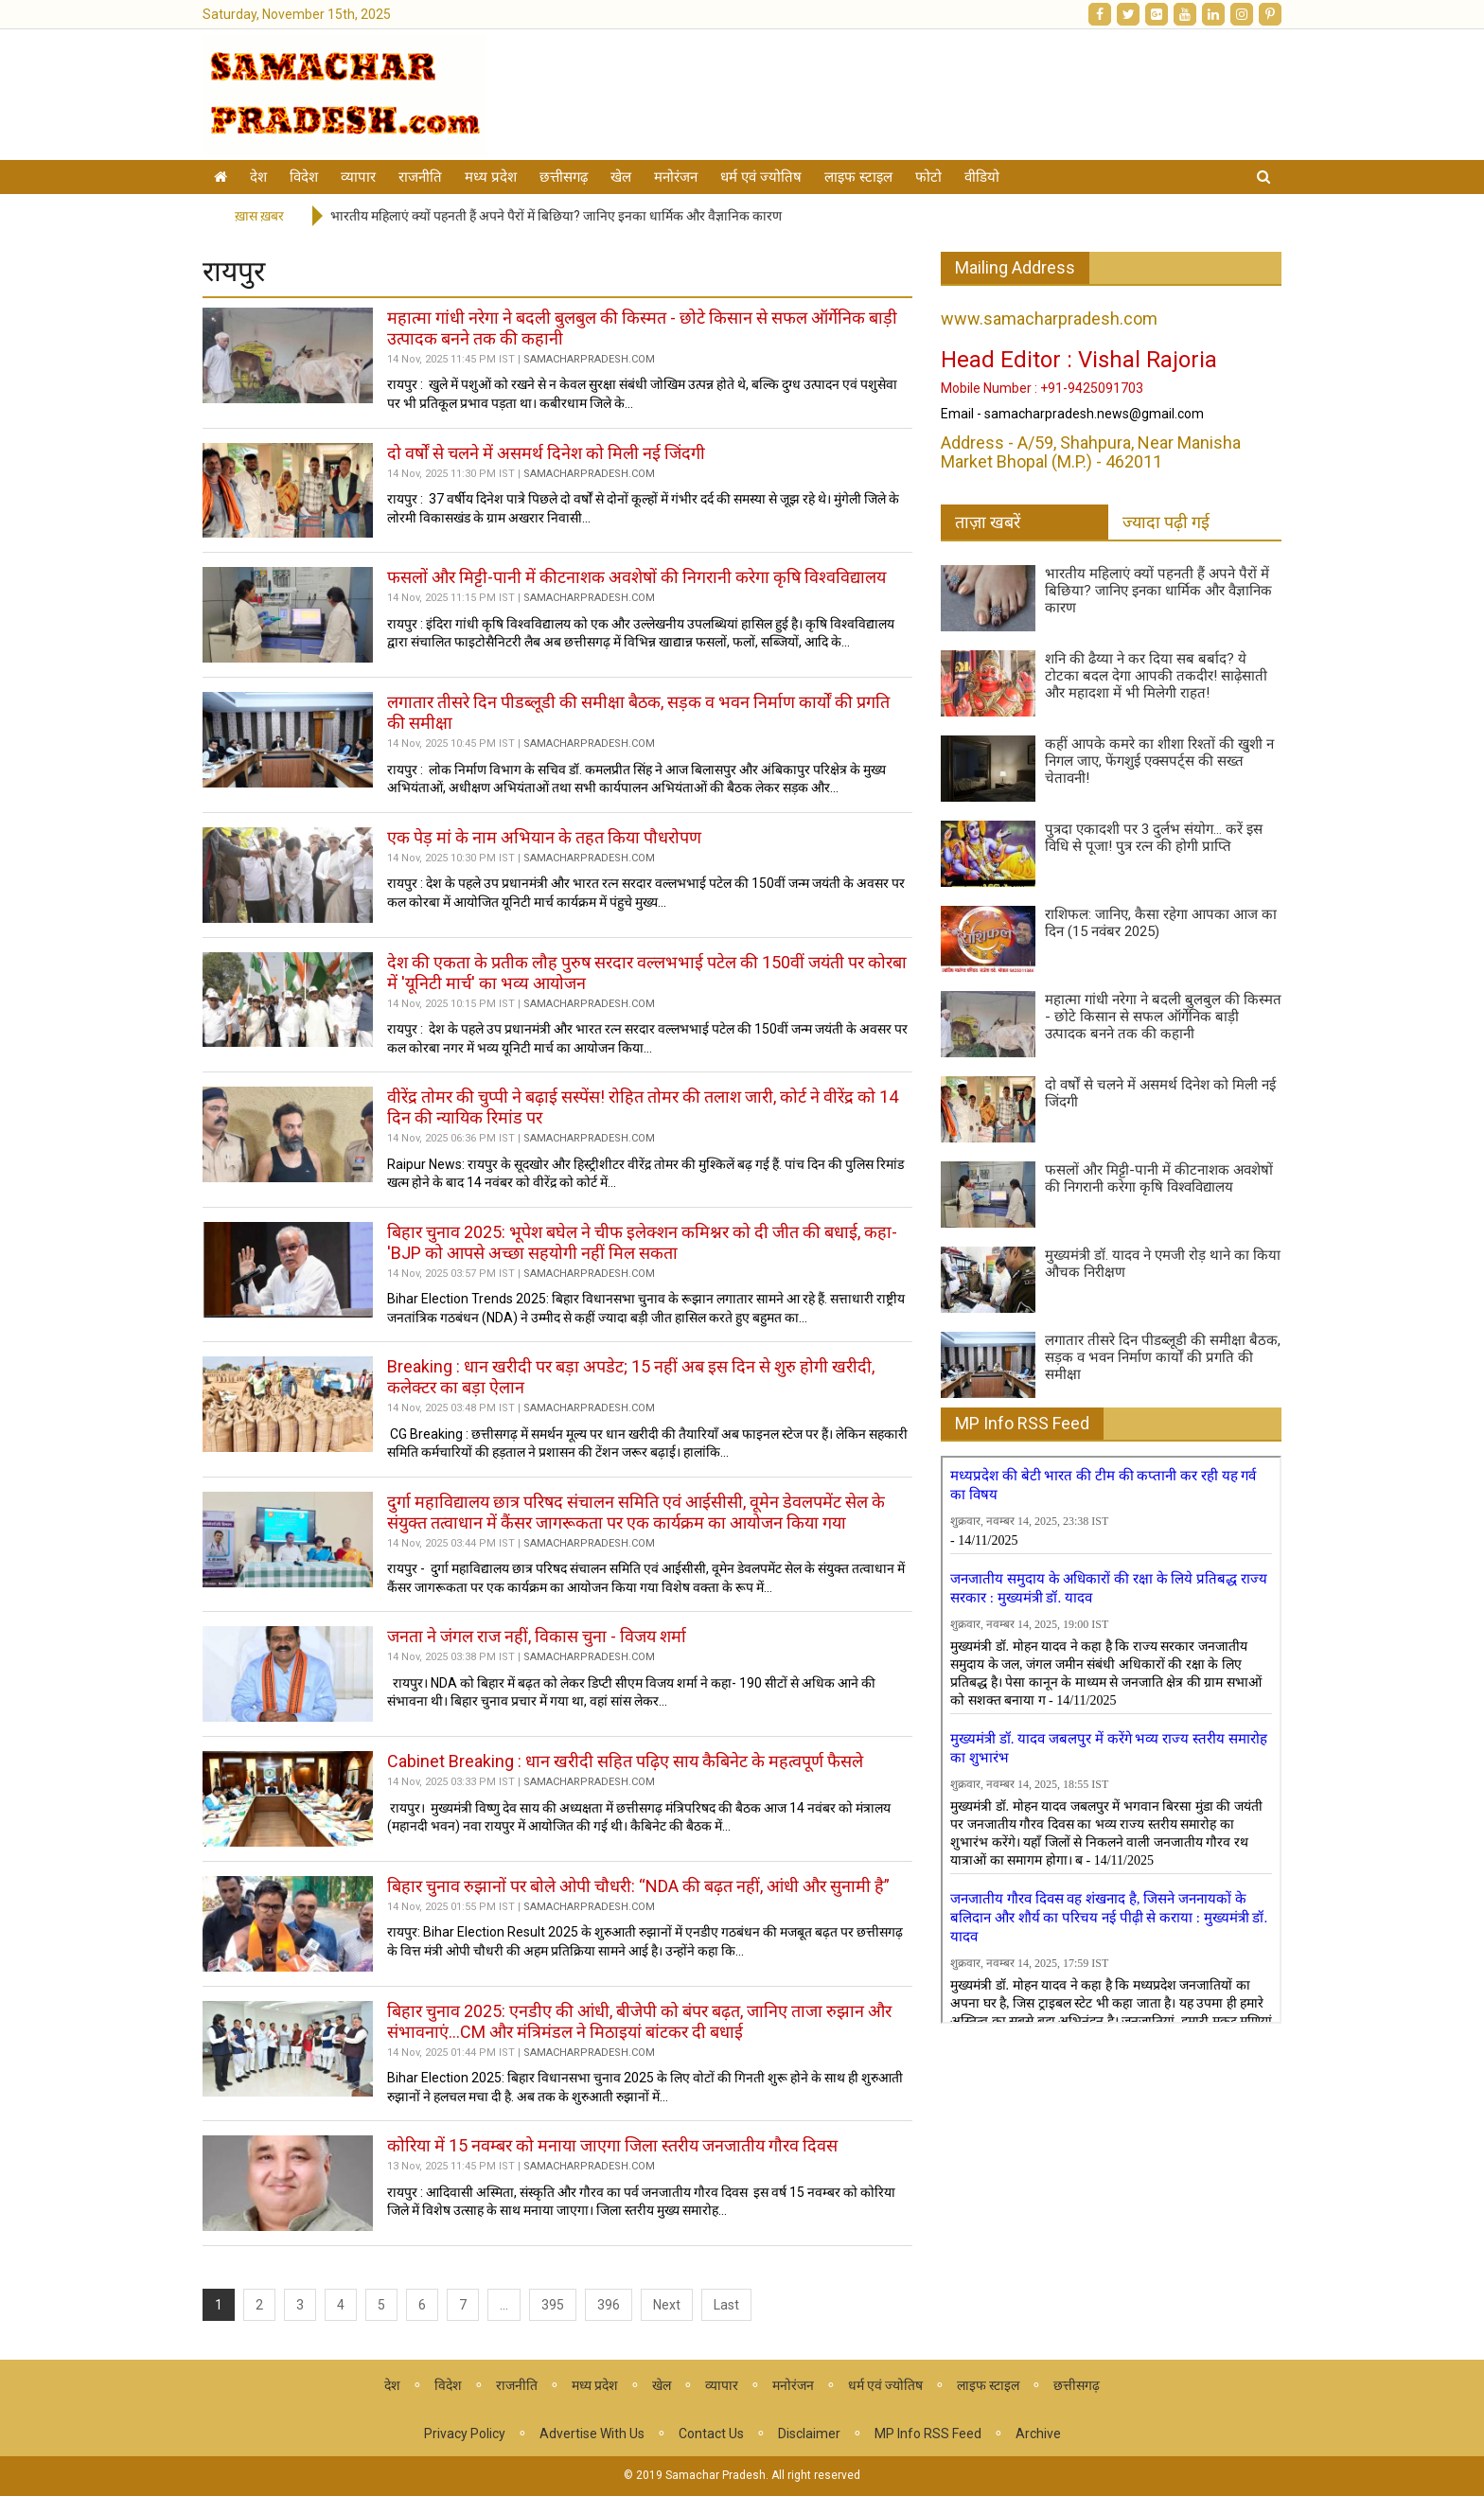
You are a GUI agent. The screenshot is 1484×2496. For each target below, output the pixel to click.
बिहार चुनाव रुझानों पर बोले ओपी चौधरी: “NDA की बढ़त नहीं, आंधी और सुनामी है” (638, 1886)
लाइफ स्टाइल (858, 177)
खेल (620, 177)
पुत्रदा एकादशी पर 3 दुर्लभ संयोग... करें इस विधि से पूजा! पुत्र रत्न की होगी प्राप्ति (1154, 838)
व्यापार (358, 177)
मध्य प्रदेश (491, 177)
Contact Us (711, 2433)
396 (608, 2304)
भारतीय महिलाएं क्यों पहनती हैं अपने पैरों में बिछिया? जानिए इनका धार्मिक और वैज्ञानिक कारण (556, 215)
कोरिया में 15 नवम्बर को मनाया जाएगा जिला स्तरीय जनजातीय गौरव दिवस (612, 2145)
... (504, 2304)
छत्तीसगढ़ (563, 177)
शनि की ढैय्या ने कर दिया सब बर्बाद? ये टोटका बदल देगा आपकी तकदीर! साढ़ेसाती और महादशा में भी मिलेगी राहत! (1156, 675)
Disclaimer (809, 2433)
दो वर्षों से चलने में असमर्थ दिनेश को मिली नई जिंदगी (546, 453)
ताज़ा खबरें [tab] (987, 522)
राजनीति (420, 177)
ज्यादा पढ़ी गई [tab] (1166, 522)
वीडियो (981, 177)
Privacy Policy (464, 2433)
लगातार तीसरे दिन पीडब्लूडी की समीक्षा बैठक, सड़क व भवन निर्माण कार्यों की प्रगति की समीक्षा (1163, 1357)
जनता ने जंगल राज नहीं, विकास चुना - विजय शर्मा (536, 1636)
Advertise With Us (592, 2433)
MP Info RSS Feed (1022, 1423)
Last (726, 2304)
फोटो (928, 177)
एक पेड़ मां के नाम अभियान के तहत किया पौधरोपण (544, 837)
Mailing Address (1015, 267)
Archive (1038, 2433)
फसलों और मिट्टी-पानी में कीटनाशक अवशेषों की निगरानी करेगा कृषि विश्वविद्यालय (636, 577)
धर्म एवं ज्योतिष (761, 177)
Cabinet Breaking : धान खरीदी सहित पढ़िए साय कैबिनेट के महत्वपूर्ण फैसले (625, 1761)
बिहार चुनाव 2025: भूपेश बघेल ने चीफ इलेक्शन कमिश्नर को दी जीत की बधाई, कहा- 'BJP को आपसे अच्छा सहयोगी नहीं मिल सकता (642, 1242)
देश (258, 177)
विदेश (304, 177)
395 (552, 2304)
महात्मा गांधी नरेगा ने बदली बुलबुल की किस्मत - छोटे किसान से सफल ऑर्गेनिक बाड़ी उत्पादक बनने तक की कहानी (1163, 1016)
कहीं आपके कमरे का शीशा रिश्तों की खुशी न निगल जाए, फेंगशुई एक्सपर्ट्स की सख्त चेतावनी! (1159, 761)
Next (666, 2304)
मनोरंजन (676, 177)
